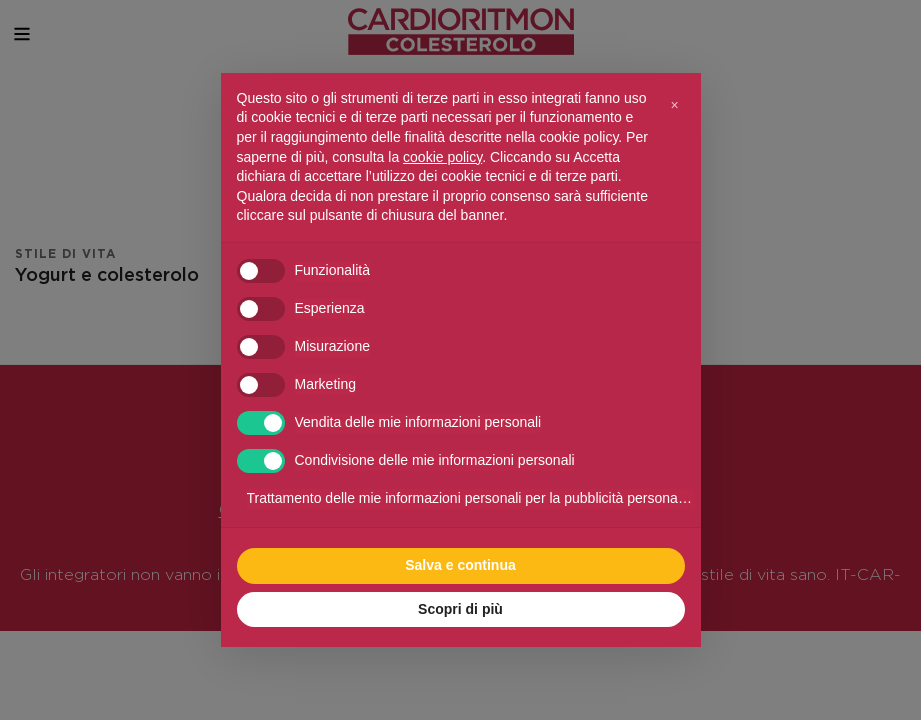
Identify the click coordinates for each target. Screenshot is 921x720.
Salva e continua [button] (460, 565)
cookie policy (442, 157)
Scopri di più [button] (460, 609)
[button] (675, 105)
